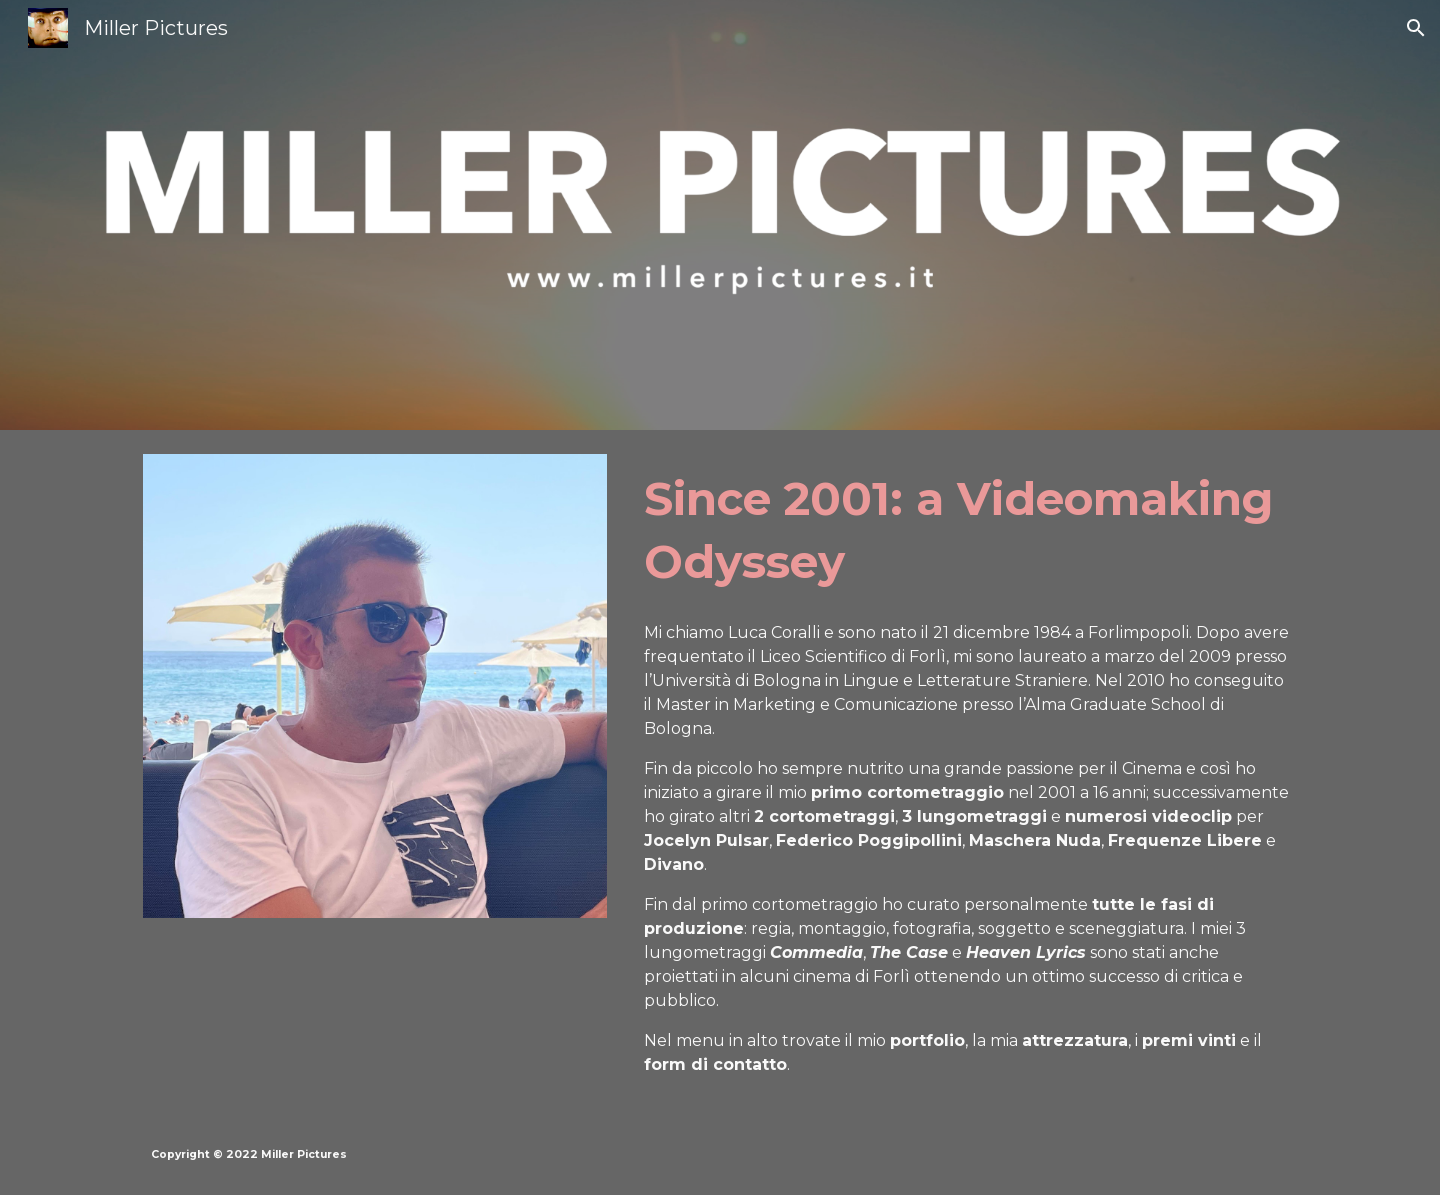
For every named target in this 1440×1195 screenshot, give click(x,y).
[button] (1416, 28)
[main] (966, 530)
